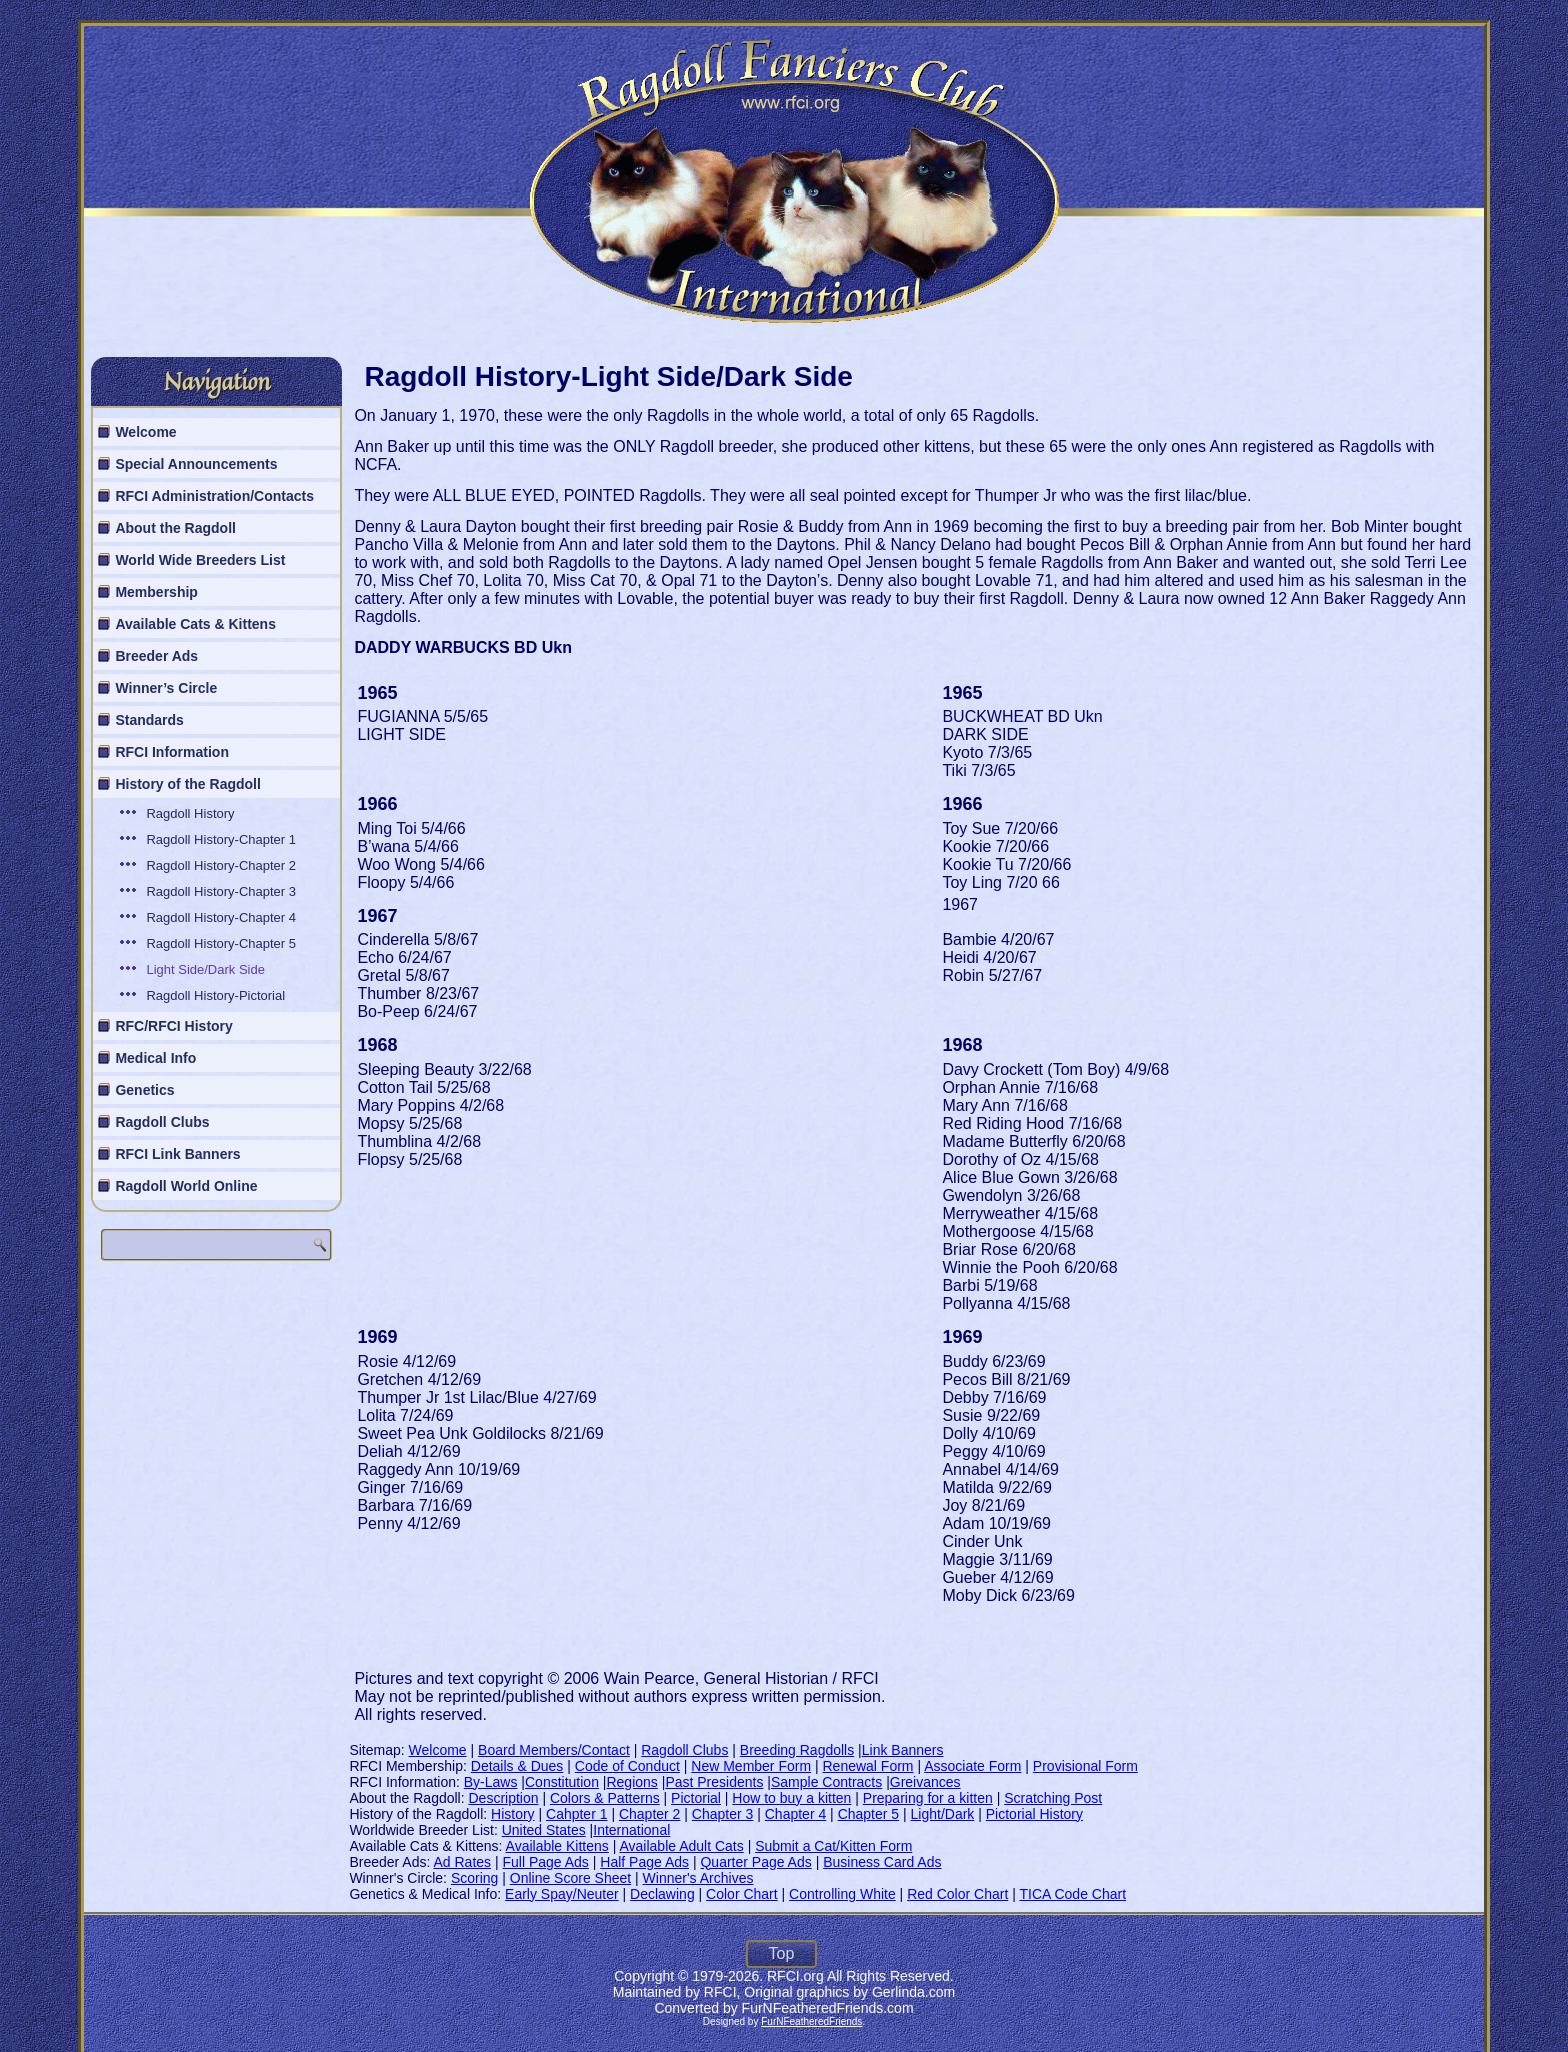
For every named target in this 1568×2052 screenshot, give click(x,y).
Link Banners (903, 1750)
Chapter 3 (722, 1814)
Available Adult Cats (681, 1846)
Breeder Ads (156, 656)
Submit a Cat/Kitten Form (833, 1846)
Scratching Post (1053, 1798)
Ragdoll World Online (186, 1186)
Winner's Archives (698, 1878)
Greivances (925, 1782)
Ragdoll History (190, 813)
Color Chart (742, 1894)
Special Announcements (196, 464)
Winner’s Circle (166, 688)
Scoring (474, 1878)
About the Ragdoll (175, 528)
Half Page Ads (644, 1862)
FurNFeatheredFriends (811, 2021)
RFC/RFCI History (173, 1026)
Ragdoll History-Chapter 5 (221, 943)
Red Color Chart (957, 1894)
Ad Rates (462, 1862)
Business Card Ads (882, 1862)
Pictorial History (1034, 1814)
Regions (631, 1782)
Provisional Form (1085, 1766)
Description (504, 1798)
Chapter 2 (649, 1814)
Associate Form (972, 1766)
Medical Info (155, 1058)
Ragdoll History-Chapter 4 (221, 917)
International (631, 1830)
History (513, 1814)
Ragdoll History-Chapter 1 (221, 839)
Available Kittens (557, 1846)
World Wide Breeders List (200, 560)
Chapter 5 (868, 1814)
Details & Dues (517, 1766)
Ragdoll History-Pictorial (215, 995)
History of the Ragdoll (187, 784)
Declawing (662, 1894)
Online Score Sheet (570, 1878)
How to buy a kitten (791, 1798)
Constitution (562, 1782)
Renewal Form (868, 1766)
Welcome (145, 432)
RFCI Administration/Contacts (214, 496)
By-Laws (491, 1782)
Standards (149, 720)
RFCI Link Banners (177, 1154)
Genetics (144, 1090)
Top (782, 1953)
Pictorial (696, 1798)
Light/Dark (943, 1814)
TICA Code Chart (1072, 1894)
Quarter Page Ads (755, 1862)
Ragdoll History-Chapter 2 (221, 865)
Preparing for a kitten (928, 1798)
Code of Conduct (627, 1766)
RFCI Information (172, 752)
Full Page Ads (545, 1862)
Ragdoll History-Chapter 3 (221, 891)
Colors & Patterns (605, 1798)
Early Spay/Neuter (562, 1894)
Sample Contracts (826, 1782)
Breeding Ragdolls (797, 1750)
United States (544, 1830)
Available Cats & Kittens (195, 624)
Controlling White (842, 1894)
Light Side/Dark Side (205, 969)
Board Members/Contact (554, 1750)
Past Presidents (714, 1782)
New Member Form (751, 1766)
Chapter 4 (795, 1814)
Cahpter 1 (576, 1814)
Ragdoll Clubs (162, 1122)
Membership (156, 592)
